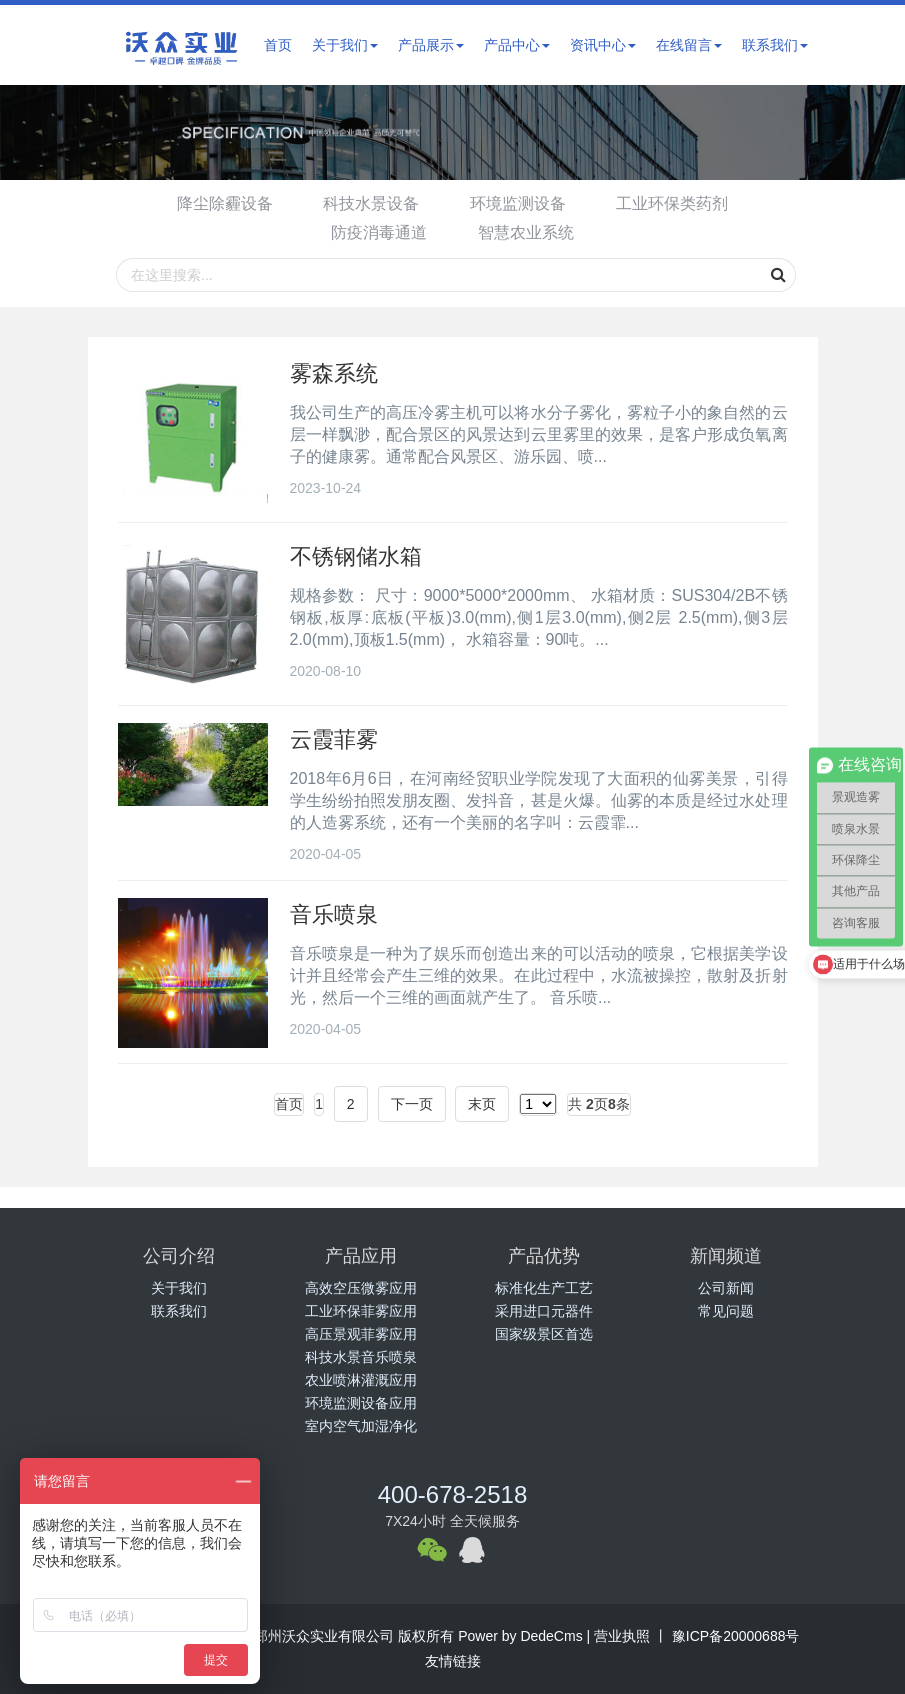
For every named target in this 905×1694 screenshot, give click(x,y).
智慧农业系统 (527, 232)
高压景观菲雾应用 (361, 1334)
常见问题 (726, 1311)
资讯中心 (603, 45)
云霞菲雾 (334, 739)
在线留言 (689, 45)
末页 (482, 1104)
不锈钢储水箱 (356, 556)
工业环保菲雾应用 (361, 1311)
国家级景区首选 (544, 1334)
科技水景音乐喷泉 (361, 1357)
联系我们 (775, 45)
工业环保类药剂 (677, 203)
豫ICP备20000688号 (734, 1636)
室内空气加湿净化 (361, 1426)
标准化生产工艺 (544, 1288)
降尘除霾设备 (220, 203)
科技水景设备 (370, 203)
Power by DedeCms (520, 1636)
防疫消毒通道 (378, 232)
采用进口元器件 (544, 1311)
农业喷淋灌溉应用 (361, 1380)
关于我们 (345, 45)
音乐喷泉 (334, 914)
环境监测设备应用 (361, 1403)
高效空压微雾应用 (361, 1288)
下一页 (412, 1104)
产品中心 (517, 45)
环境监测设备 (519, 203)
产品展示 (431, 45)
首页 (278, 45)
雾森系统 (334, 373)
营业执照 (622, 1636)
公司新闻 (726, 1288)
